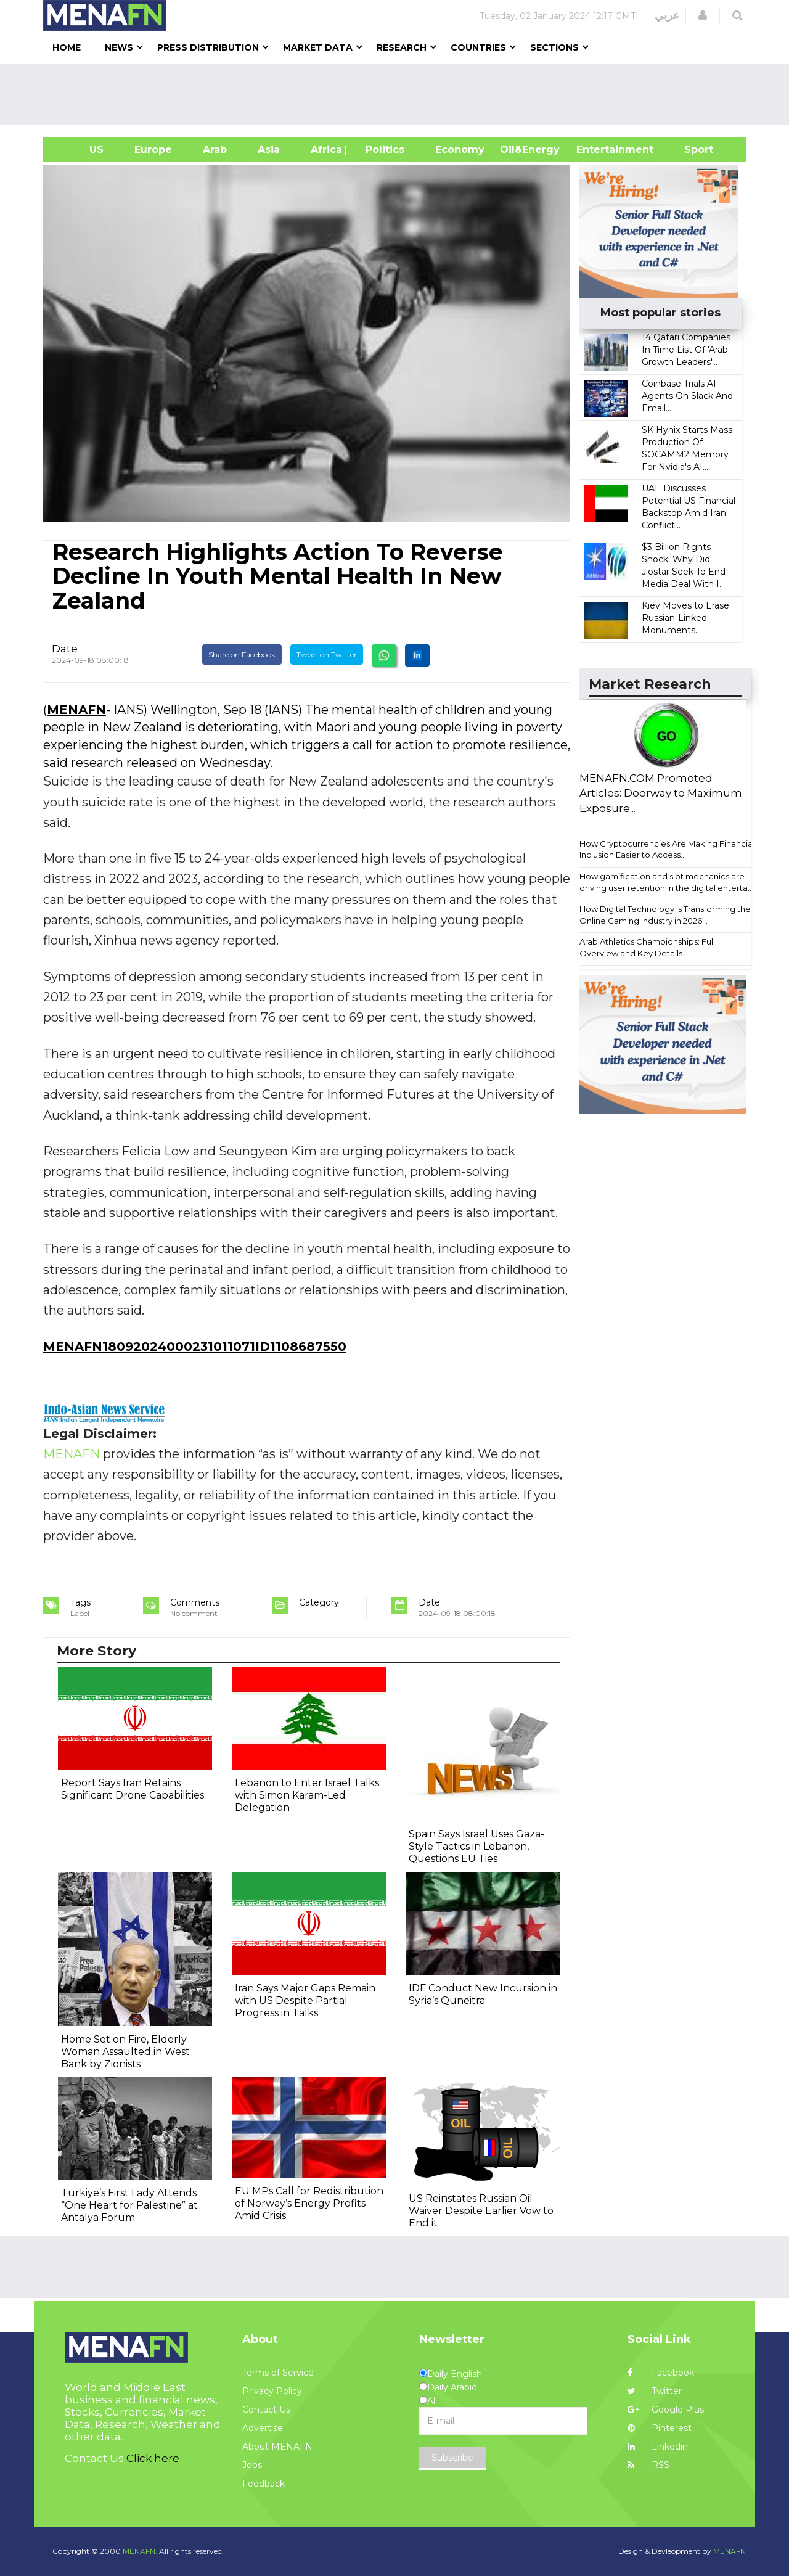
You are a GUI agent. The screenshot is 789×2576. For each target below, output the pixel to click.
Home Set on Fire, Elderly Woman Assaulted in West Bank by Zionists (125, 2051)
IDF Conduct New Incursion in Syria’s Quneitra (483, 1994)
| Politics (382, 149)
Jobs (252, 2465)
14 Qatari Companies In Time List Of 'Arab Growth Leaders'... (686, 349)
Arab (214, 149)
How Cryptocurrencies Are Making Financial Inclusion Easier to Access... (666, 849)
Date (65, 648)
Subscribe (452, 2457)
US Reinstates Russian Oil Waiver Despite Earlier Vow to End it (481, 2210)
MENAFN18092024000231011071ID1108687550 (194, 1346)
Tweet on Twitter (326, 654)
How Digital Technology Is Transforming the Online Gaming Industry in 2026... (665, 914)
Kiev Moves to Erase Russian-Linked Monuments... (685, 618)
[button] (702, 15)
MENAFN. (140, 2551)
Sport (691, 149)
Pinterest (660, 2428)
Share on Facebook (242, 654)
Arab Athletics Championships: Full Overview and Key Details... (647, 947)
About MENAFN (277, 2446)
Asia (268, 149)
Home (66, 47)
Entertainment (596, 149)
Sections (554, 47)
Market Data (318, 47)
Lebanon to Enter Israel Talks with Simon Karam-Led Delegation (307, 1795)
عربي (667, 15)
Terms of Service (278, 2372)
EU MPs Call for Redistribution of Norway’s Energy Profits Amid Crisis (309, 2203)
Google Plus (666, 2409)
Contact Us (266, 2409)
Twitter (655, 2391)
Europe (153, 149)
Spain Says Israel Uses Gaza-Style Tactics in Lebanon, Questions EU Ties (476, 1846)
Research (402, 47)
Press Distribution (208, 47)
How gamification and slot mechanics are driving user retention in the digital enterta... (666, 882)
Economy (460, 149)
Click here (152, 2458)
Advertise (262, 2428)
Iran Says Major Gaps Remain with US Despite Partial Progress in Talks (305, 2000)
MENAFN (76, 709)
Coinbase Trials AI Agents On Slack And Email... (687, 396)
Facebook (661, 2372)
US (81, 149)
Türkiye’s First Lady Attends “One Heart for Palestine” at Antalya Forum (129, 2205)
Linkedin (658, 2446)
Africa (324, 149)
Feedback (263, 2483)
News (119, 47)
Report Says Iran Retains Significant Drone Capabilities (132, 1789)
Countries (478, 47)
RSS (648, 2465)
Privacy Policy (272, 2391)
